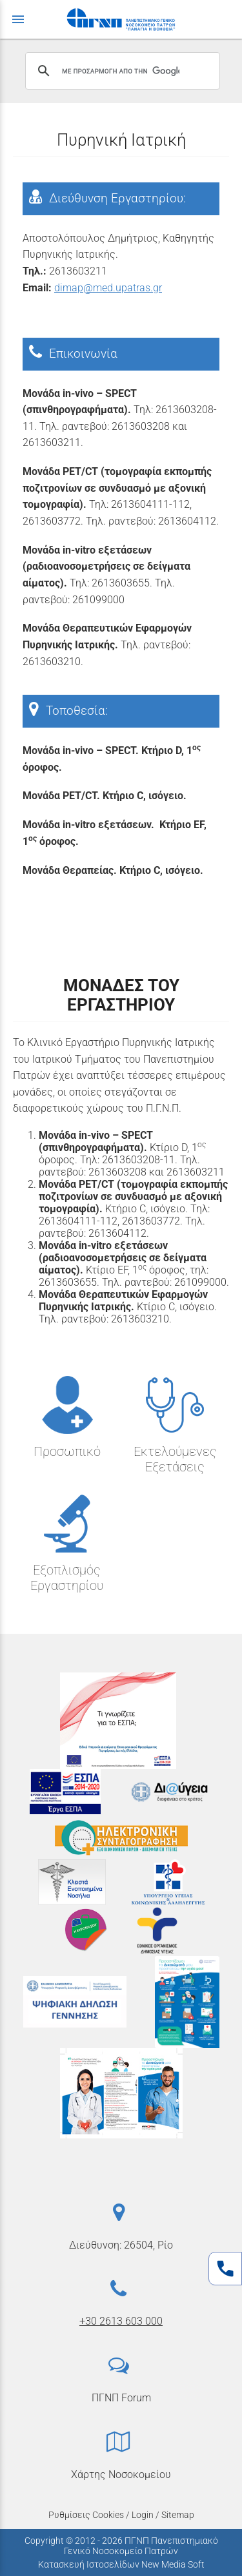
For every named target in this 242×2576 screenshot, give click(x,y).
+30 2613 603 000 (121, 2321)
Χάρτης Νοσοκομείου (121, 2474)
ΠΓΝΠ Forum (121, 2398)
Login (143, 2515)
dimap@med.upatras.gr (108, 288)
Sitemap (177, 2515)
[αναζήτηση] (120, 71)
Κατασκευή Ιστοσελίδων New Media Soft (121, 2564)
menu (18, 19)
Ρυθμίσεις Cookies (86, 2515)
